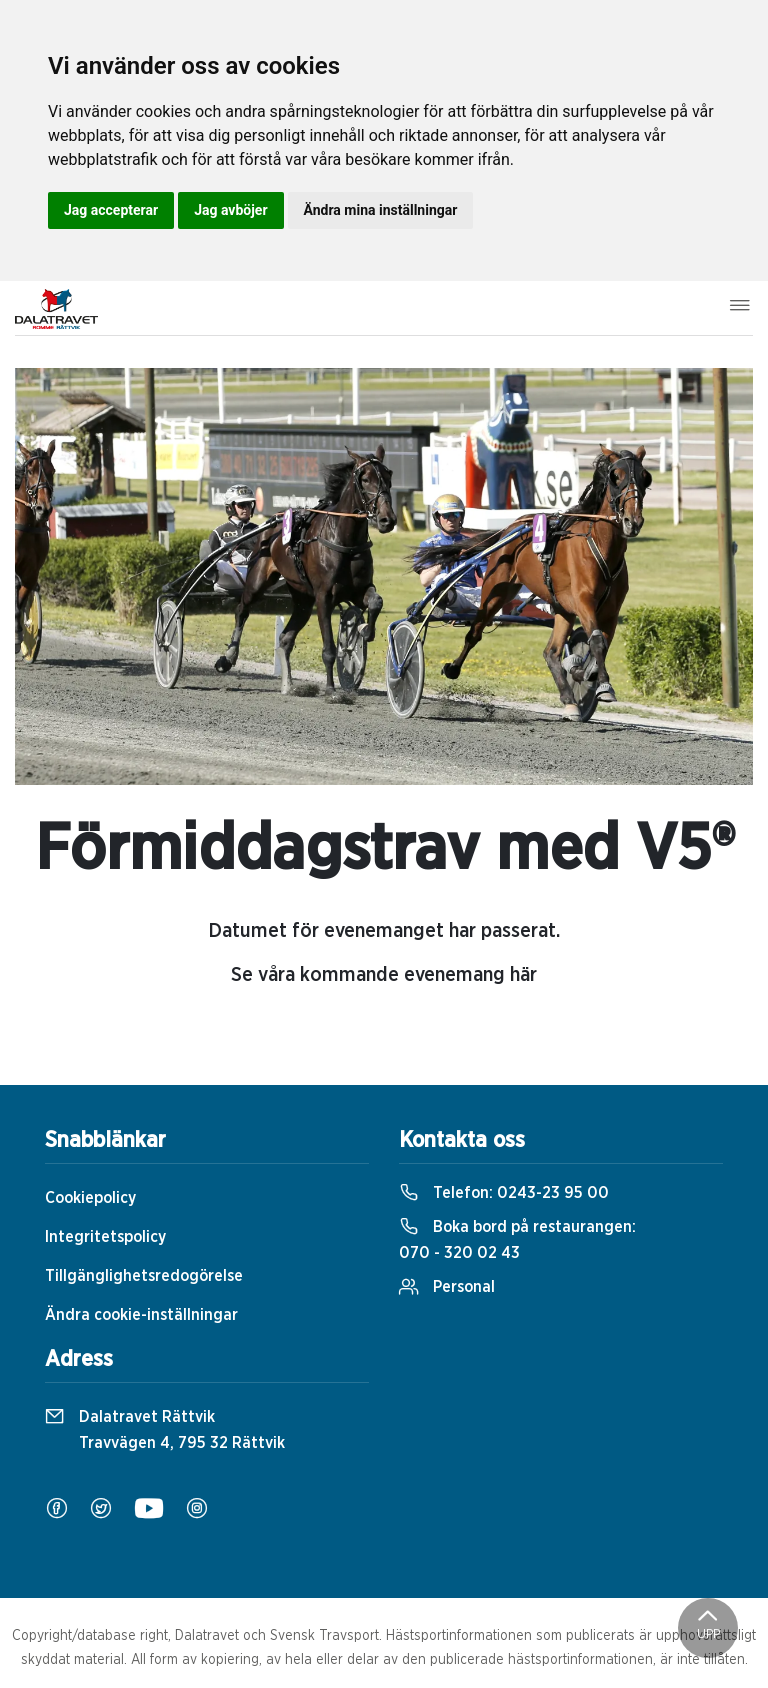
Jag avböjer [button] (230, 210)
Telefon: (504, 1193)
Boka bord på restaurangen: (517, 1240)
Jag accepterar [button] (111, 210)
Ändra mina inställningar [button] (381, 210)
